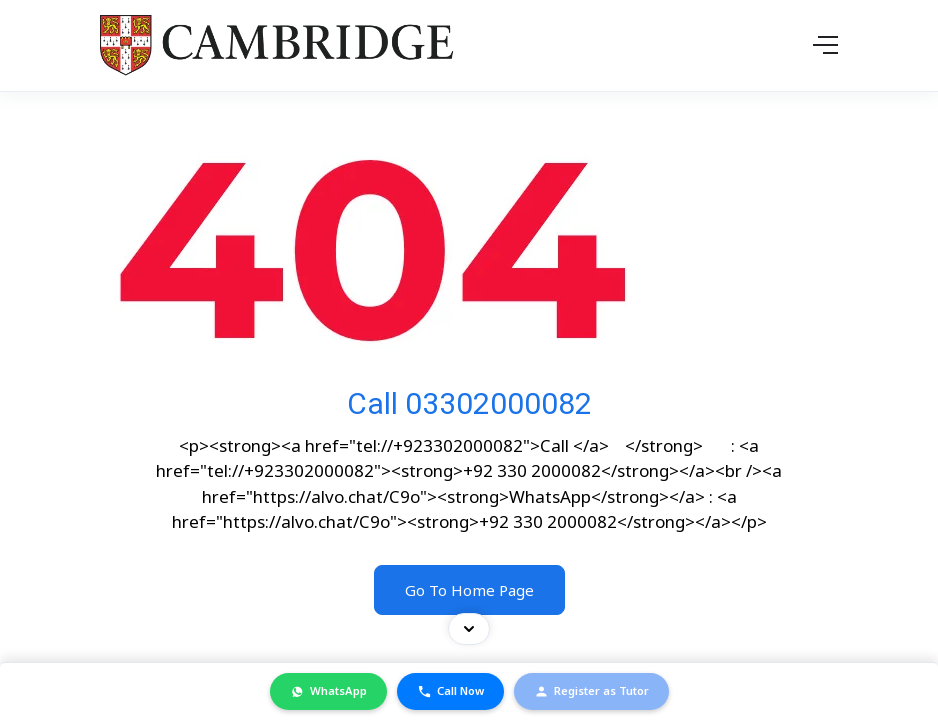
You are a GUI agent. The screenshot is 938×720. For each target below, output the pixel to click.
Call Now (450, 691)
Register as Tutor (591, 691)
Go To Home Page (469, 590)
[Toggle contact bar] (469, 629)
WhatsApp (328, 691)
